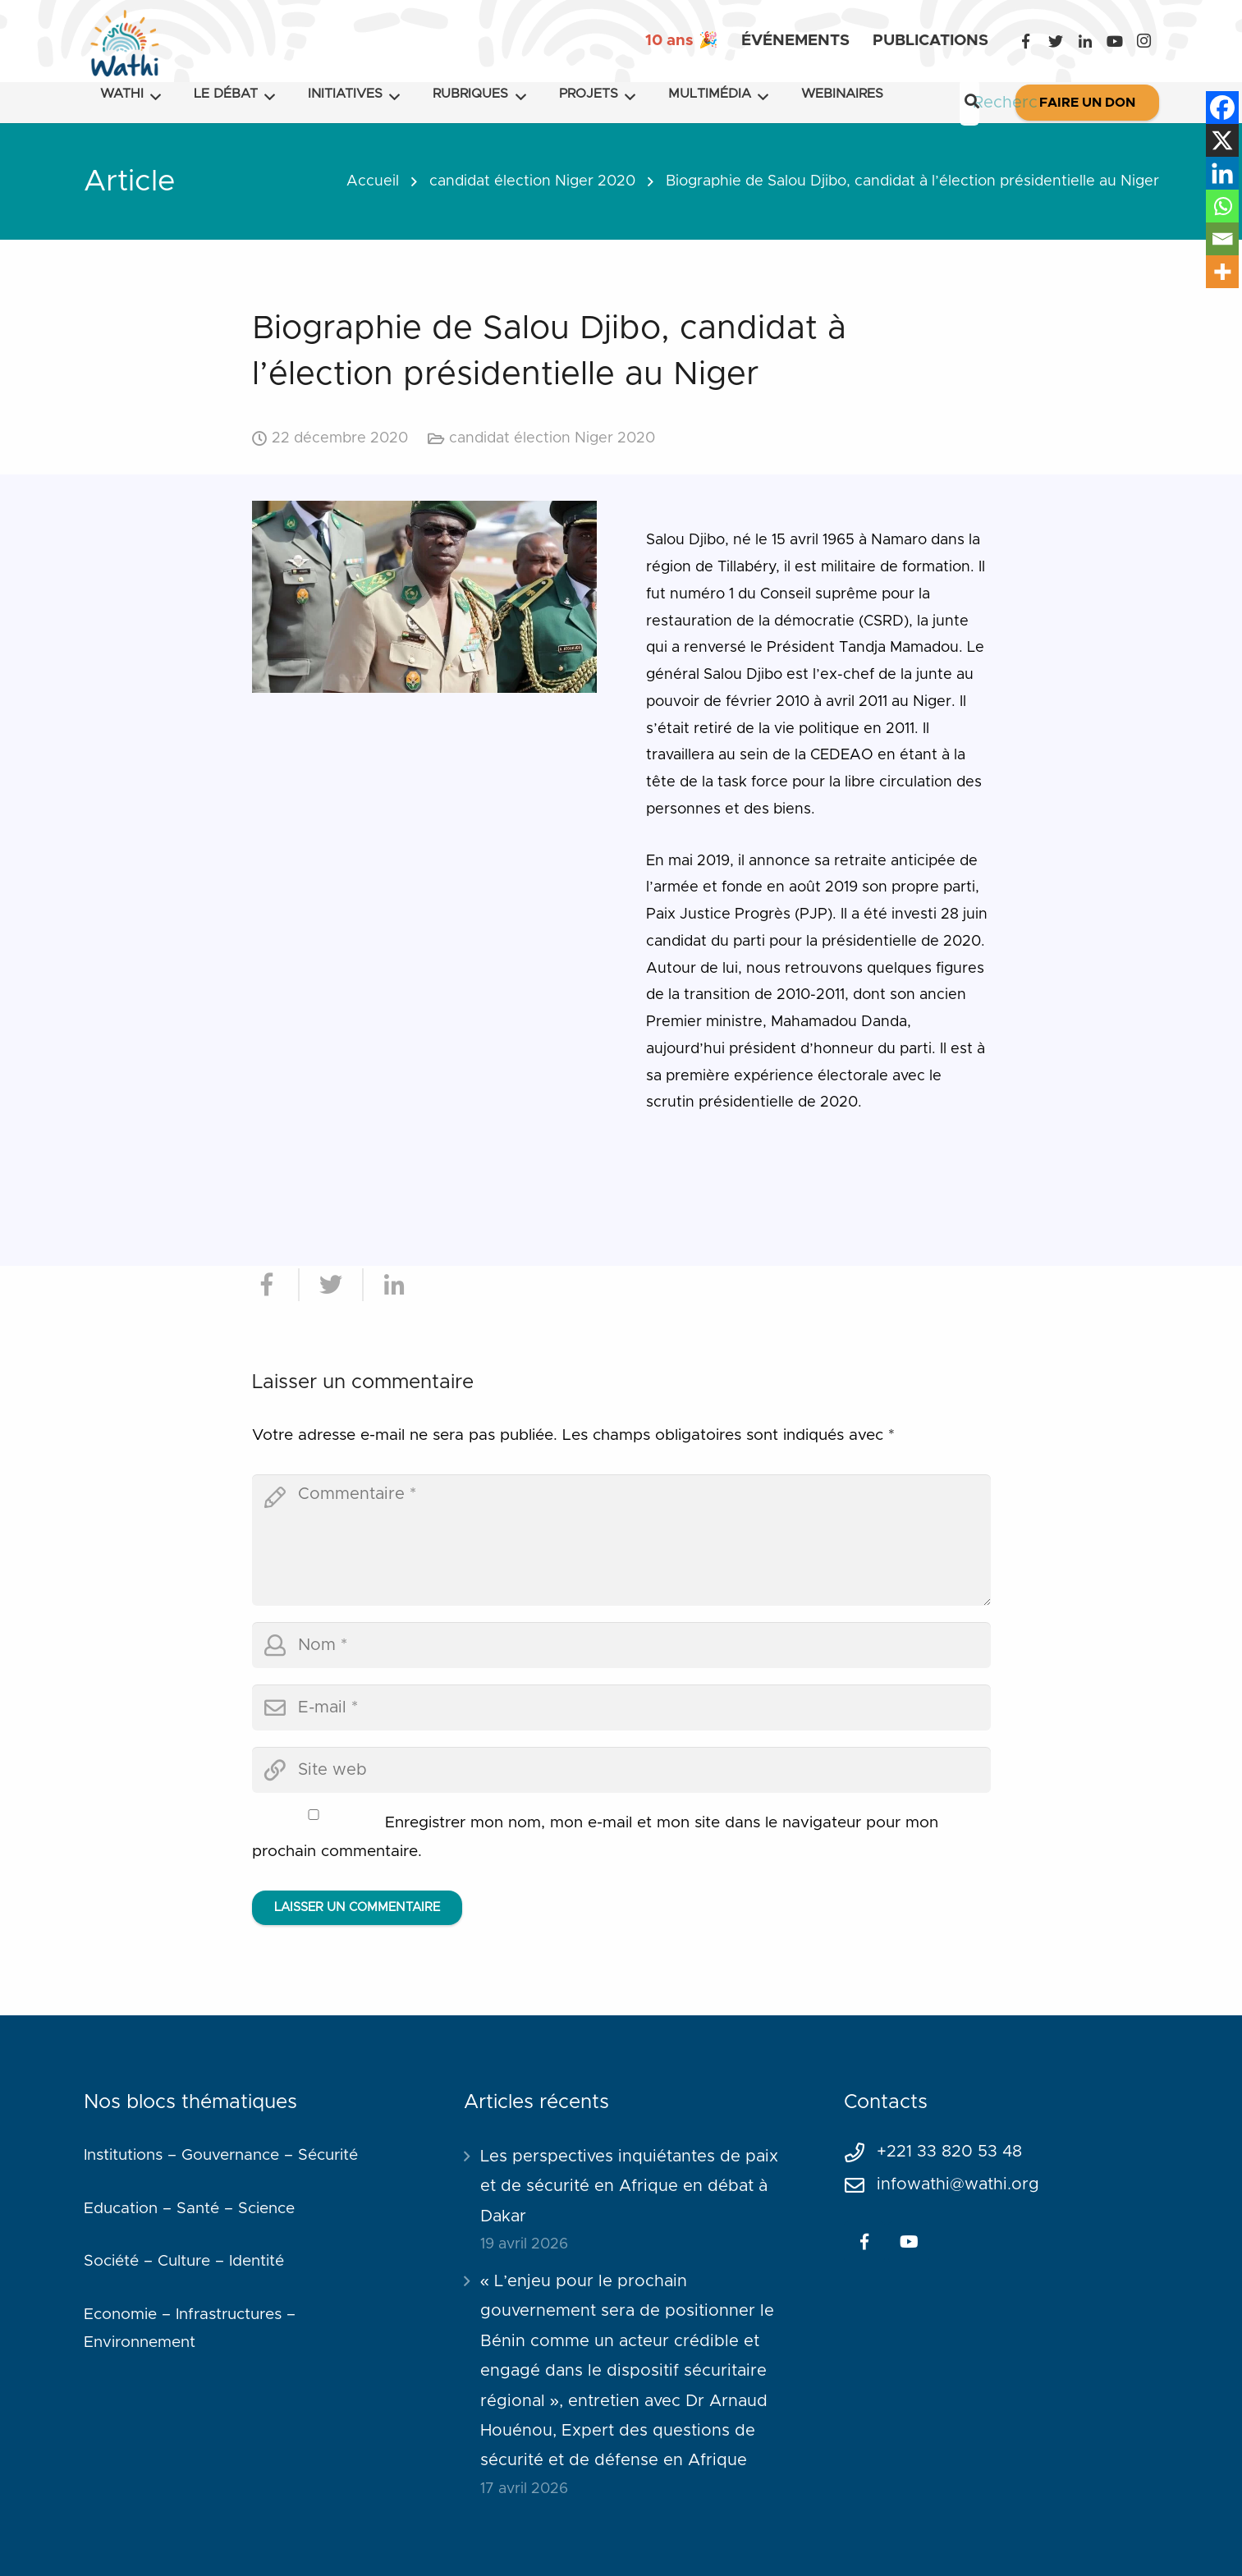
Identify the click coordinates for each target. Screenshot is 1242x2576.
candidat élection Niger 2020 (532, 181)
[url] (621, 1770)
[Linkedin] (1222, 173)
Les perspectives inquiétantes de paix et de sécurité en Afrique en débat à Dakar (629, 2186)
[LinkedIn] (1085, 41)
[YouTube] (1115, 41)
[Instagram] (1144, 41)
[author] (621, 1645)
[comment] (621, 1540)
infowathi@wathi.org (958, 2184)
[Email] (1222, 238)
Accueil (372, 181)
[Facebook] (1026, 41)
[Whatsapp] (1222, 206)
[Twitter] (1055, 41)
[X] (1222, 140)
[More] (1222, 271)
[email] (621, 1707)
